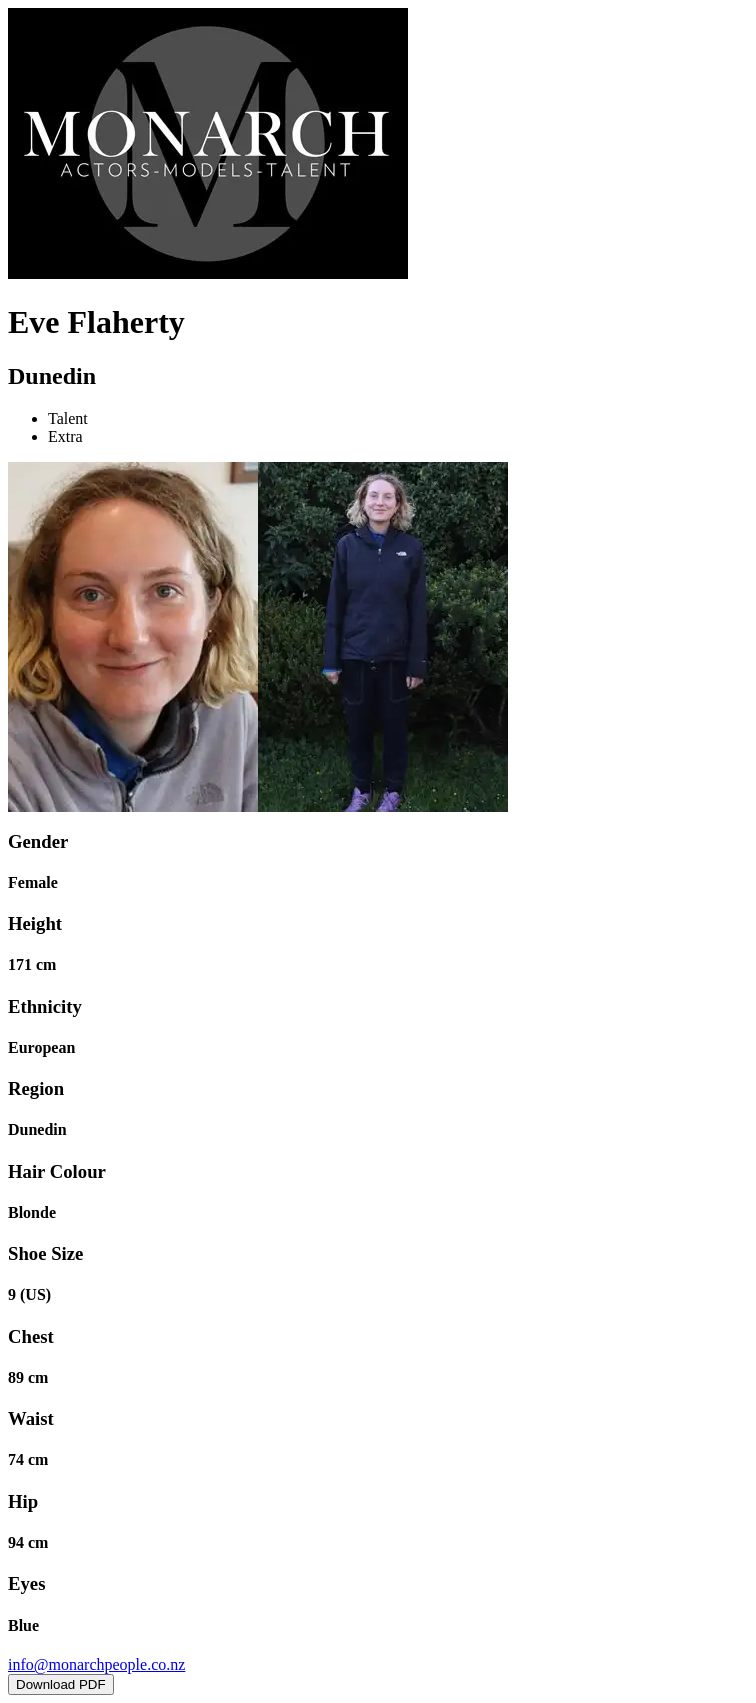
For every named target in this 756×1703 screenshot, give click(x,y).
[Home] (208, 273)
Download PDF (61, 1684)
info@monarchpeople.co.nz (96, 1664)
